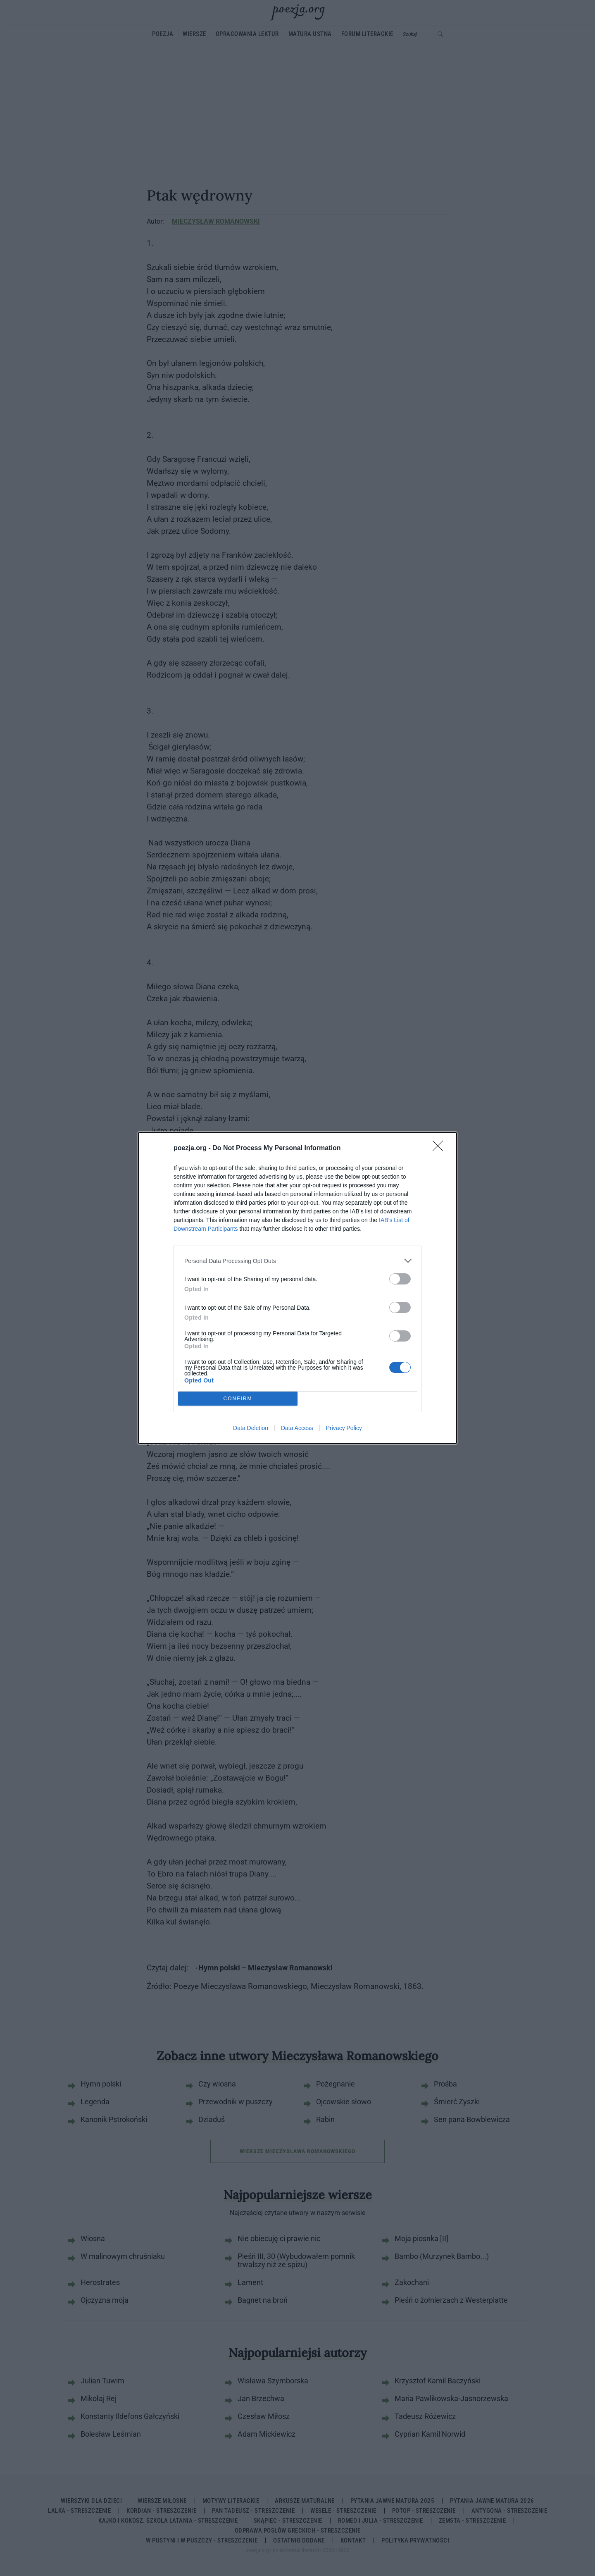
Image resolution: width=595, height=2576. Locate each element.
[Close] (440, 1148)
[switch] (400, 1278)
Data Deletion (250, 1428)
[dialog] (297, 1288)
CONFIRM (237, 1399)
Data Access (297, 1428)
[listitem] (297, 1260)
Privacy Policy (344, 1428)
